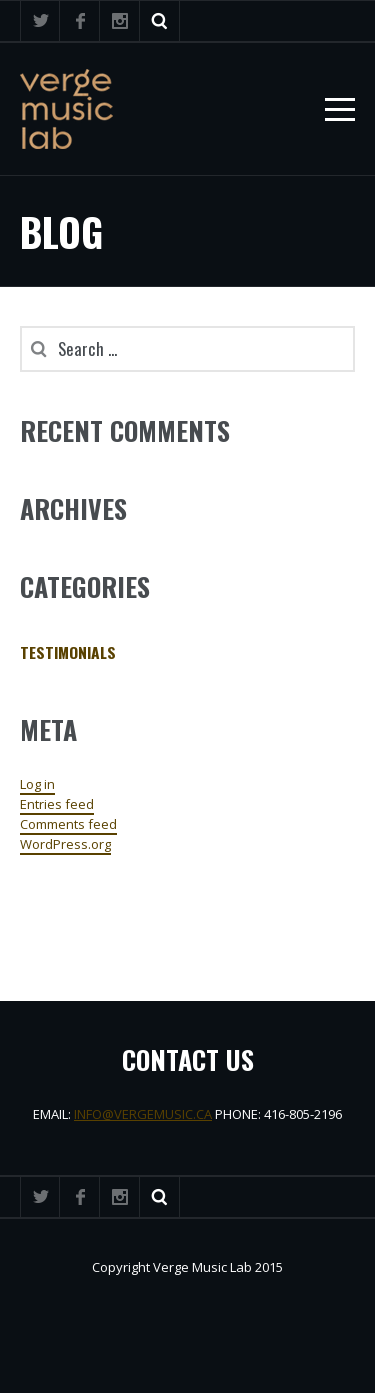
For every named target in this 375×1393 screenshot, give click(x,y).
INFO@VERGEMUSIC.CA (143, 1114)
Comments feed (68, 824)
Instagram (120, 21)
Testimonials (68, 652)
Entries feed (57, 804)
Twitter (40, 21)
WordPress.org (65, 844)
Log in (37, 784)
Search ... (160, 21)
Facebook (80, 21)
